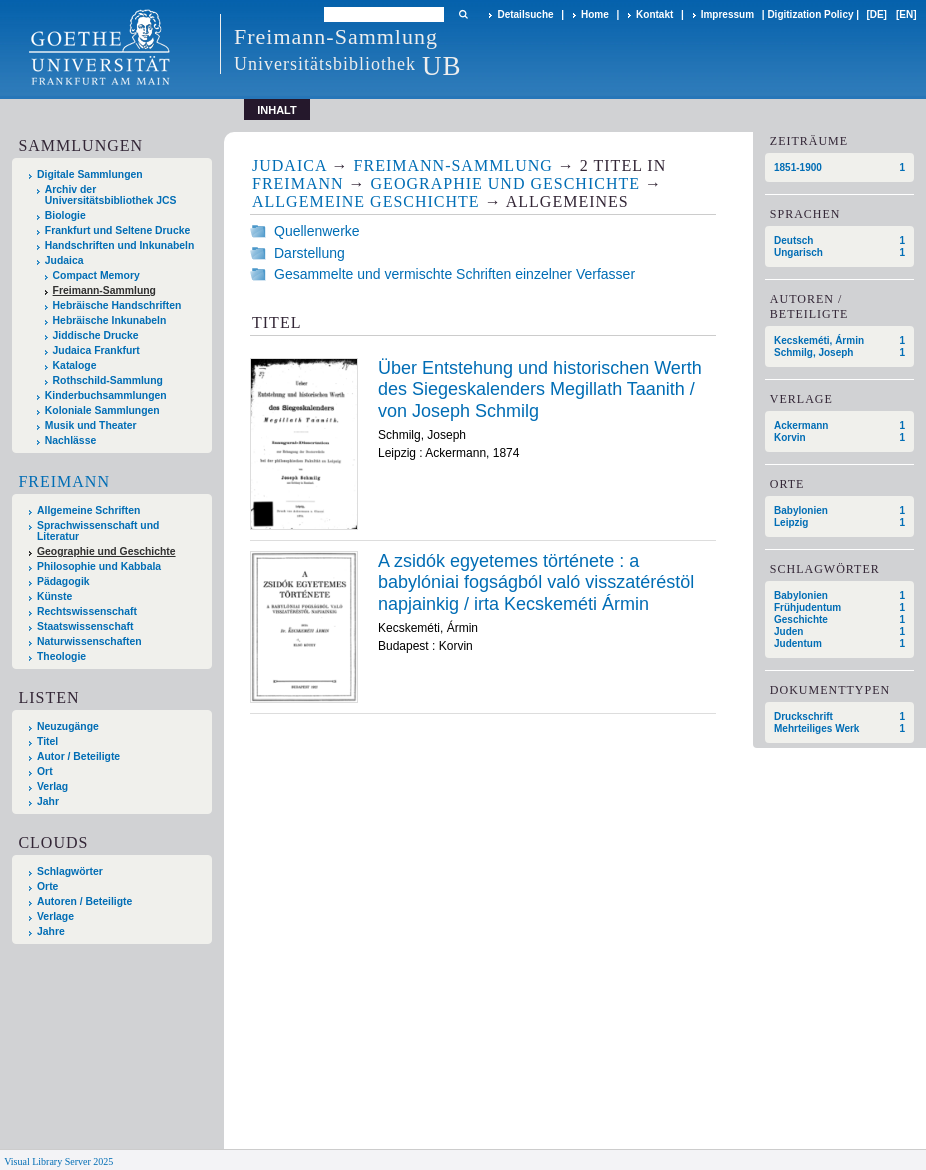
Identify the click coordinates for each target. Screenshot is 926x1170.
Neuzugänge (68, 726)
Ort (45, 771)
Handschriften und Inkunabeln (120, 245)
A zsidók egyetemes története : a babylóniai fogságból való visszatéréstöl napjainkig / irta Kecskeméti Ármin (536, 582)
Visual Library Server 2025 (58, 1161)
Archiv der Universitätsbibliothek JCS (111, 195)
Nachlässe (70, 440)
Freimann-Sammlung (104, 290)
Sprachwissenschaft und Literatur (98, 531)
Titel (47, 741)
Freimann (64, 481)
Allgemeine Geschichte (366, 201)
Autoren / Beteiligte (84, 901)
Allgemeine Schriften (88, 510)
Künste (54, 596)
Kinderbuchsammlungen (106, 395)
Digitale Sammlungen (90, 174)
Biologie (65, 215)
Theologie (61, 656)
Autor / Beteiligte (78, 756)
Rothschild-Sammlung (108, 380)
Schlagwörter (70, 871)
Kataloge (75, 365)
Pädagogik (63, 581)
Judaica (64, 260)
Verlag (52, 786)
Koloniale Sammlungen (102, 410)
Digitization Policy (810, 14)
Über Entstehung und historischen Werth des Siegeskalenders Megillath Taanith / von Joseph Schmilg (540, 389)
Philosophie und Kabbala (99, 566)
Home (595, 14)
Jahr (48, 801)
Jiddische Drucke (96, 335)
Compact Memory (96, 275)
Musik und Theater (91, 425)
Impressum (727, 14)
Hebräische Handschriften (117, 305)
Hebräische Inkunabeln (110, 320)
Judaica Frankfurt (96, 350)
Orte (47, 886)
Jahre (51, 931)
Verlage (55, 916)
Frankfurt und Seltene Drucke (118, 230)
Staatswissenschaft (85, 626)
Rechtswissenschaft (87, 611)
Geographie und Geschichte (106, 551)
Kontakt (654, 14)
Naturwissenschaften (89, 641)
